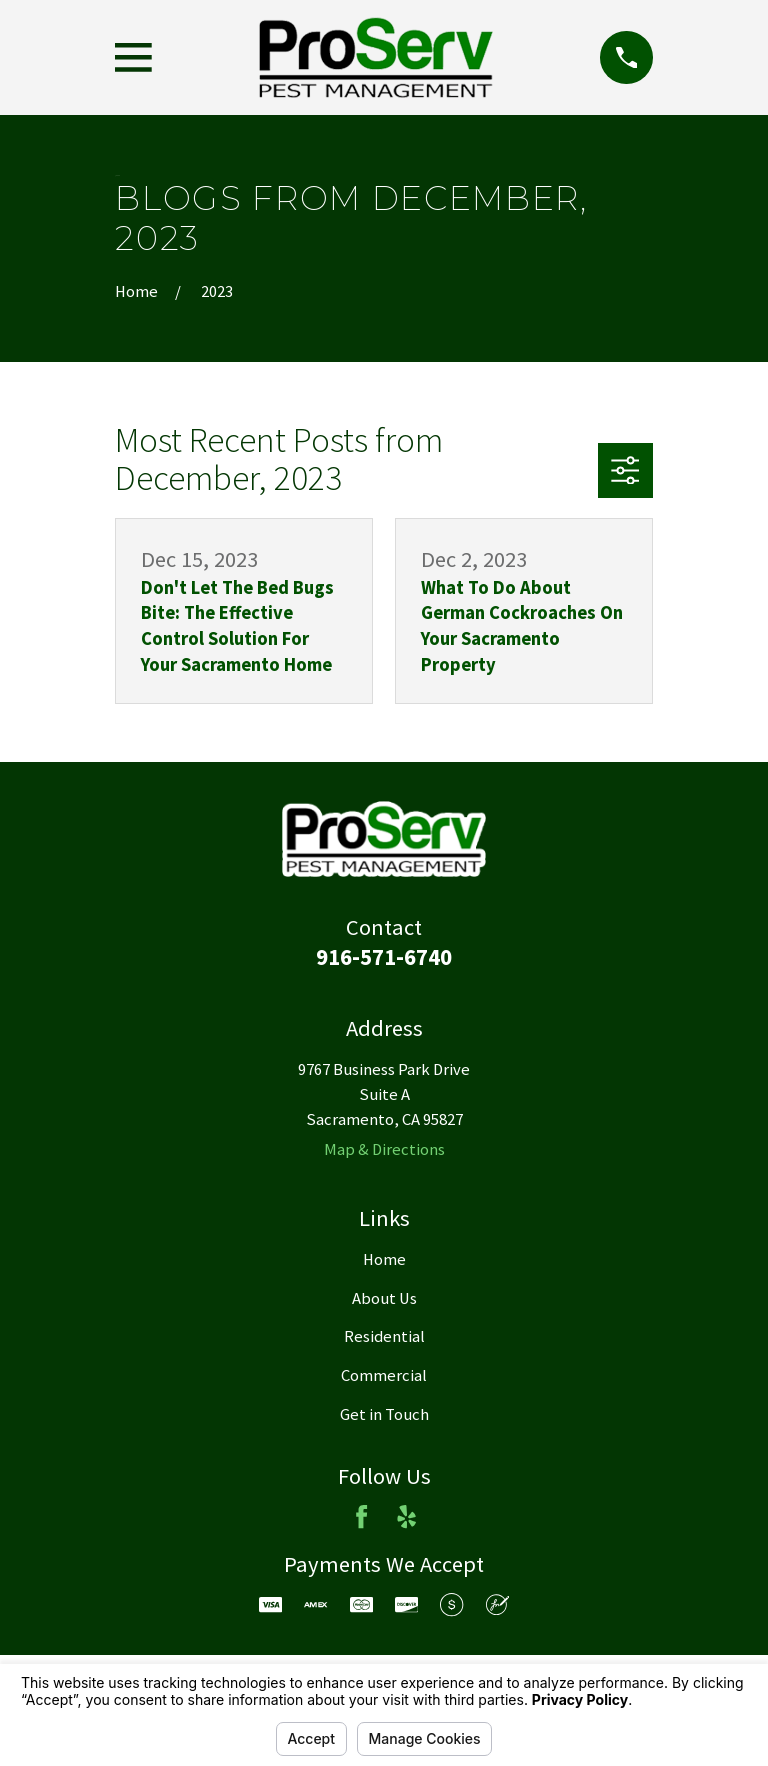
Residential (384, 1336)
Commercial (384, 1375)
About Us (384, 1298)
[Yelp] (406, 1516)
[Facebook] (361, 1516)
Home (384, 1259)
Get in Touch (384, 1414)
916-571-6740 (384, 957)
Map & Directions (384, 1149)
